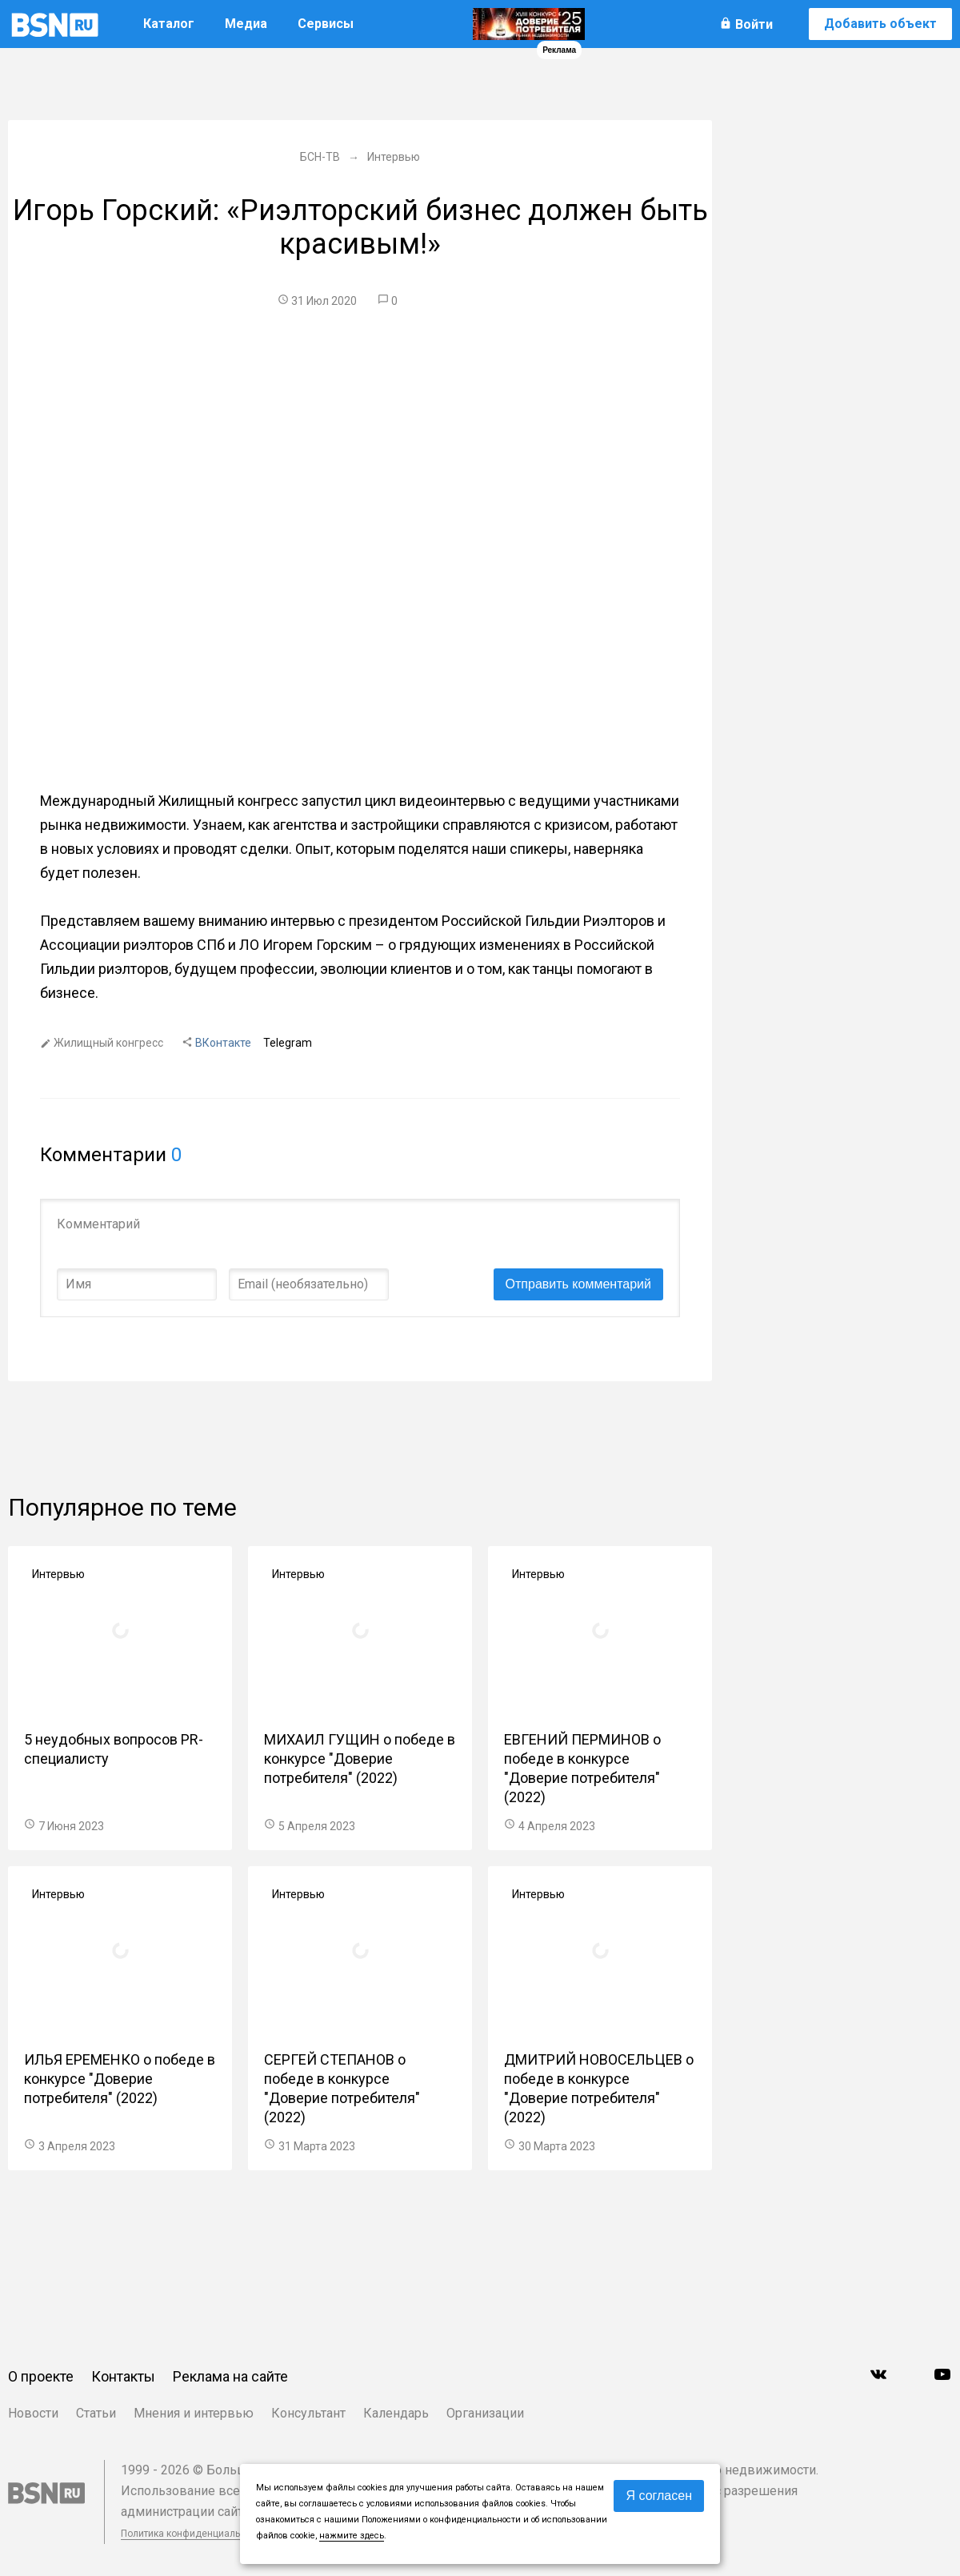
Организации (485, 2413)
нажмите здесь (351, 2535)
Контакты (123, 2376)
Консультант (308, 2413)
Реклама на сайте (230, 2376)
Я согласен (659, 2495)
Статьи (96, 2413)
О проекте (41, 2376)
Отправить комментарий (578, 1284)
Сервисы (326, 23)
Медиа (246, 23)
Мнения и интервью (194, 2413)
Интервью (58, 1574)
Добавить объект (880, 23)
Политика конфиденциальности (193, 2533)
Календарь (396, 2413)
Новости (33, 2413)
